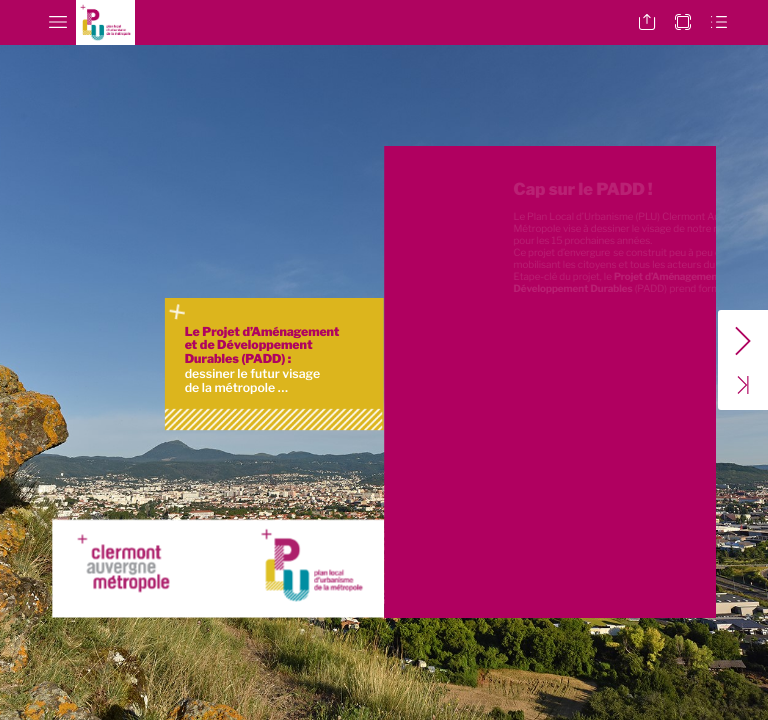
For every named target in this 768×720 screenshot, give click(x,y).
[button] (58, 22)
